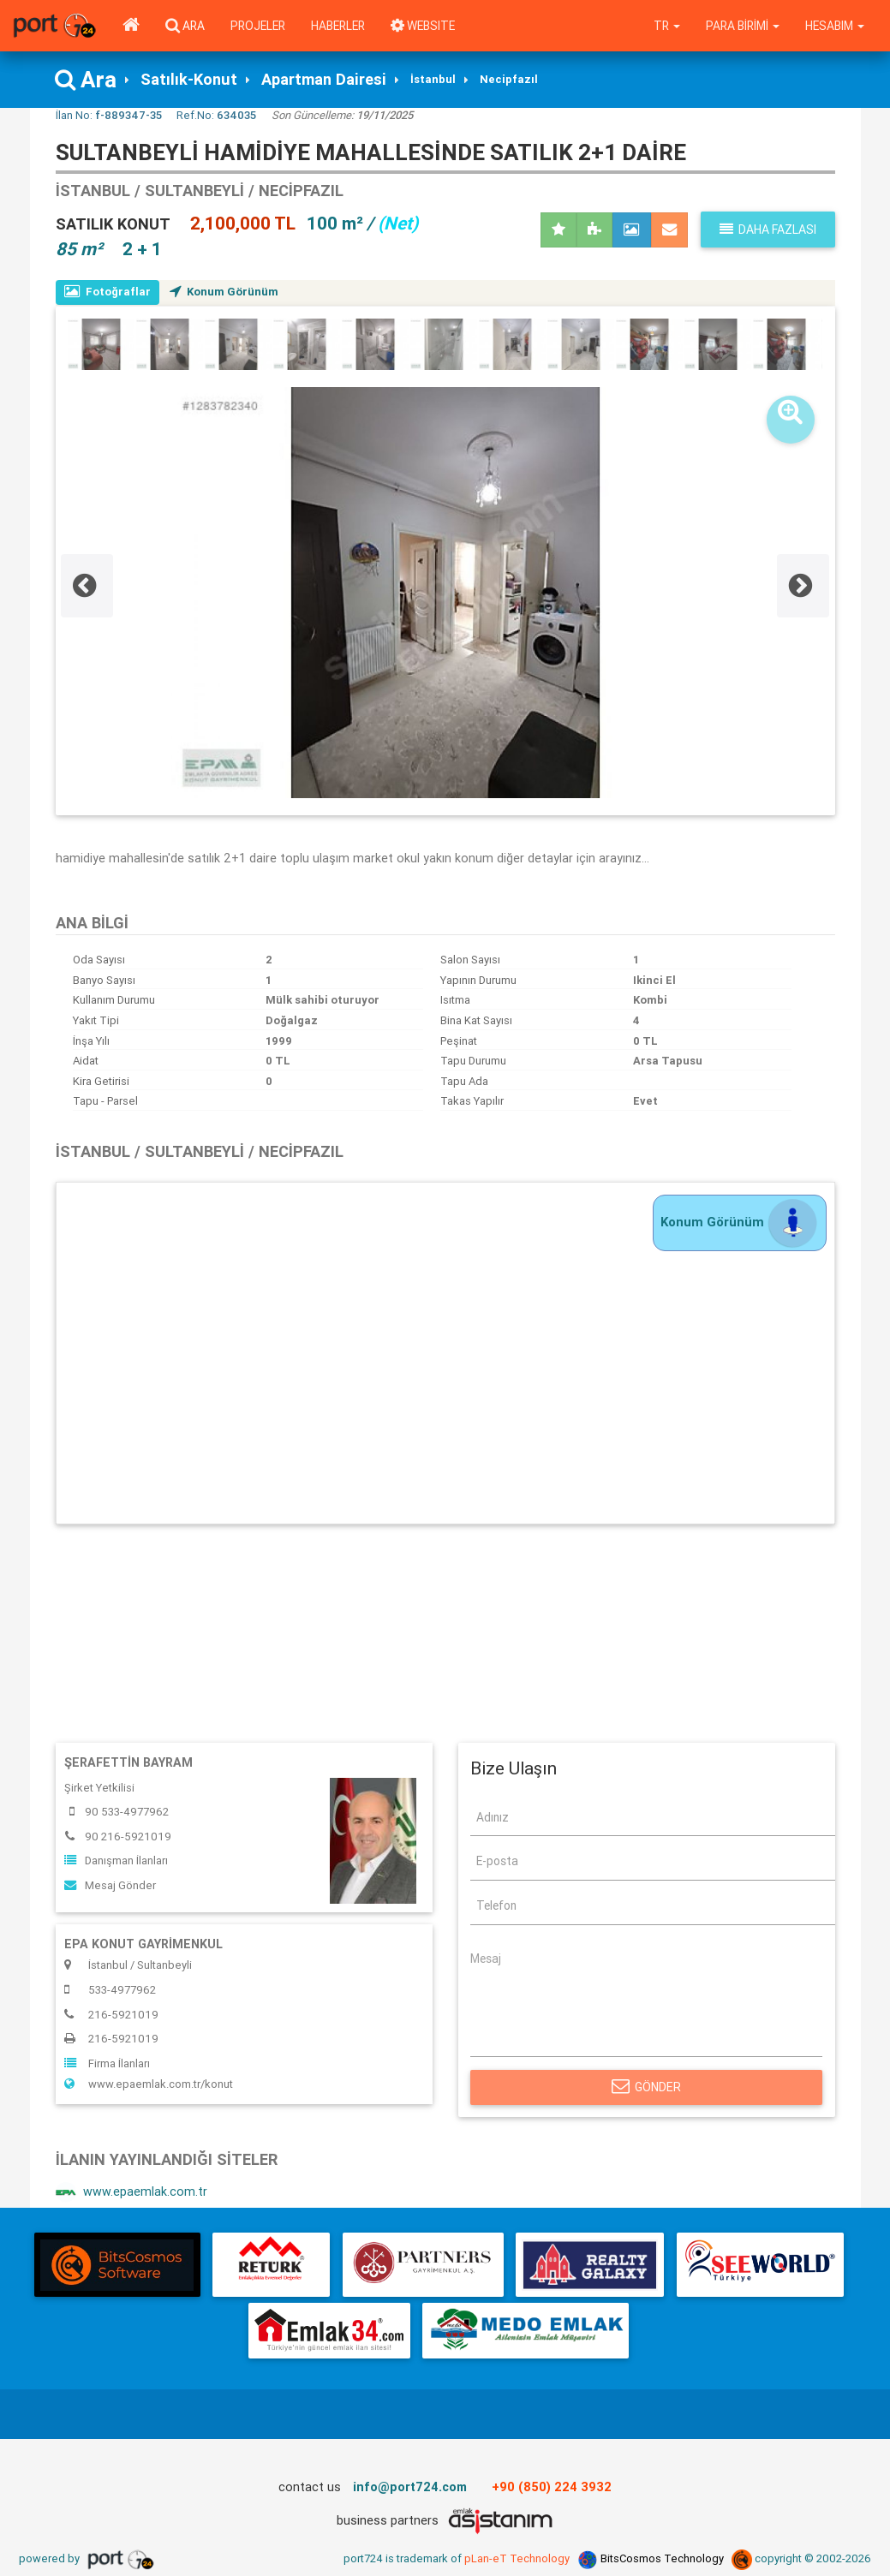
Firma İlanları (107, 2063)
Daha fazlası (768, 229)
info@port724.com (410, 2486)
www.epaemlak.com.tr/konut (148, 2084)
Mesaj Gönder (110, 1885)
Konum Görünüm (224, 291)
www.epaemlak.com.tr (131, 2192)
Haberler (338, 25)
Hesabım (834, 25)
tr (667, 25)
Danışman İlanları (116, 1860)
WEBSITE (423, 25)
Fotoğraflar (107, 291)
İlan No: (109, 115)
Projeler (257, 25)
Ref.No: (216, 115)
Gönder (646, 2087)
